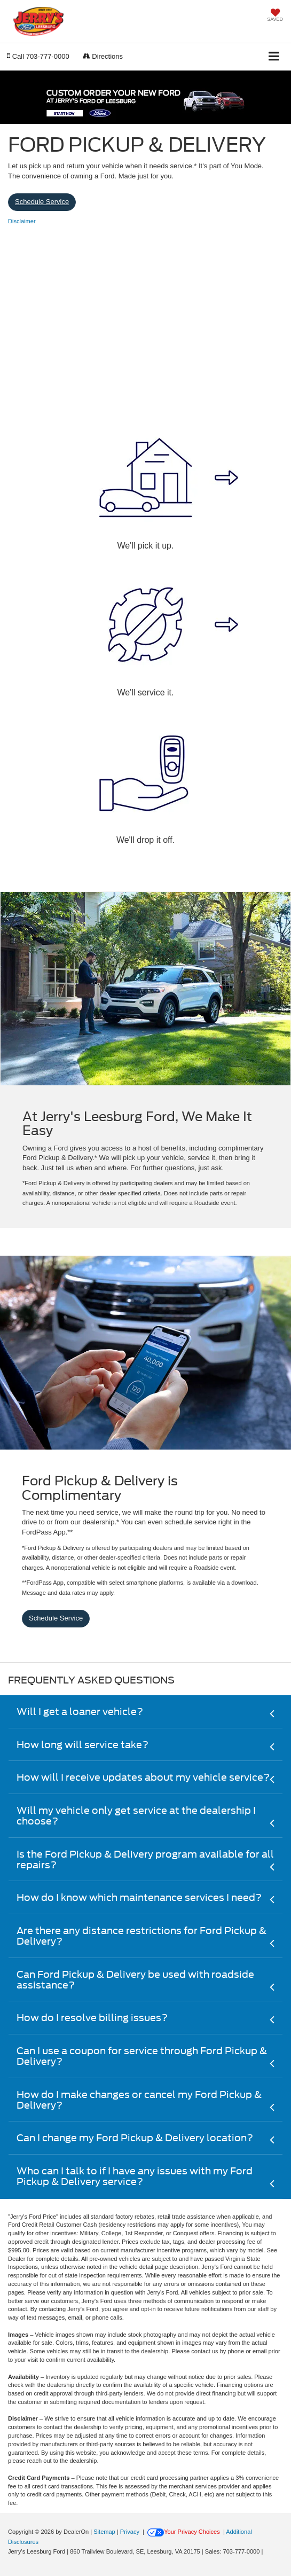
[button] (38, 56)
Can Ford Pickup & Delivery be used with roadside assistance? (135, 1980)
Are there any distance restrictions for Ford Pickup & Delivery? (141, 1936)
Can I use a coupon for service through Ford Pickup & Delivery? (142, 2056)
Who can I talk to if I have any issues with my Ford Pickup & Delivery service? (135, 2176)
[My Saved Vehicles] (275, 16)
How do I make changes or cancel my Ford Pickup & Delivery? (139, 2100)
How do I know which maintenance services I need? (139, 1897)
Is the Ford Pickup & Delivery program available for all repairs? (145, 1859)
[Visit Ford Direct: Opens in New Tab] (267, 2551)
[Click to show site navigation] (274, 57)
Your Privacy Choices (183, 2531)
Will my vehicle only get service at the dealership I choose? (136, 1816)
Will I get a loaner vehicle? (80, 1711)
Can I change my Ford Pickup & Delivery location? (135, 2137)
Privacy (129, 2531)
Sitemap (104, 2531)
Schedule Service (42, 202)
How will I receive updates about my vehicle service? (143, 1777)
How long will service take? (82, 1744)
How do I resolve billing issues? (92, 2017)
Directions (103, 56)
